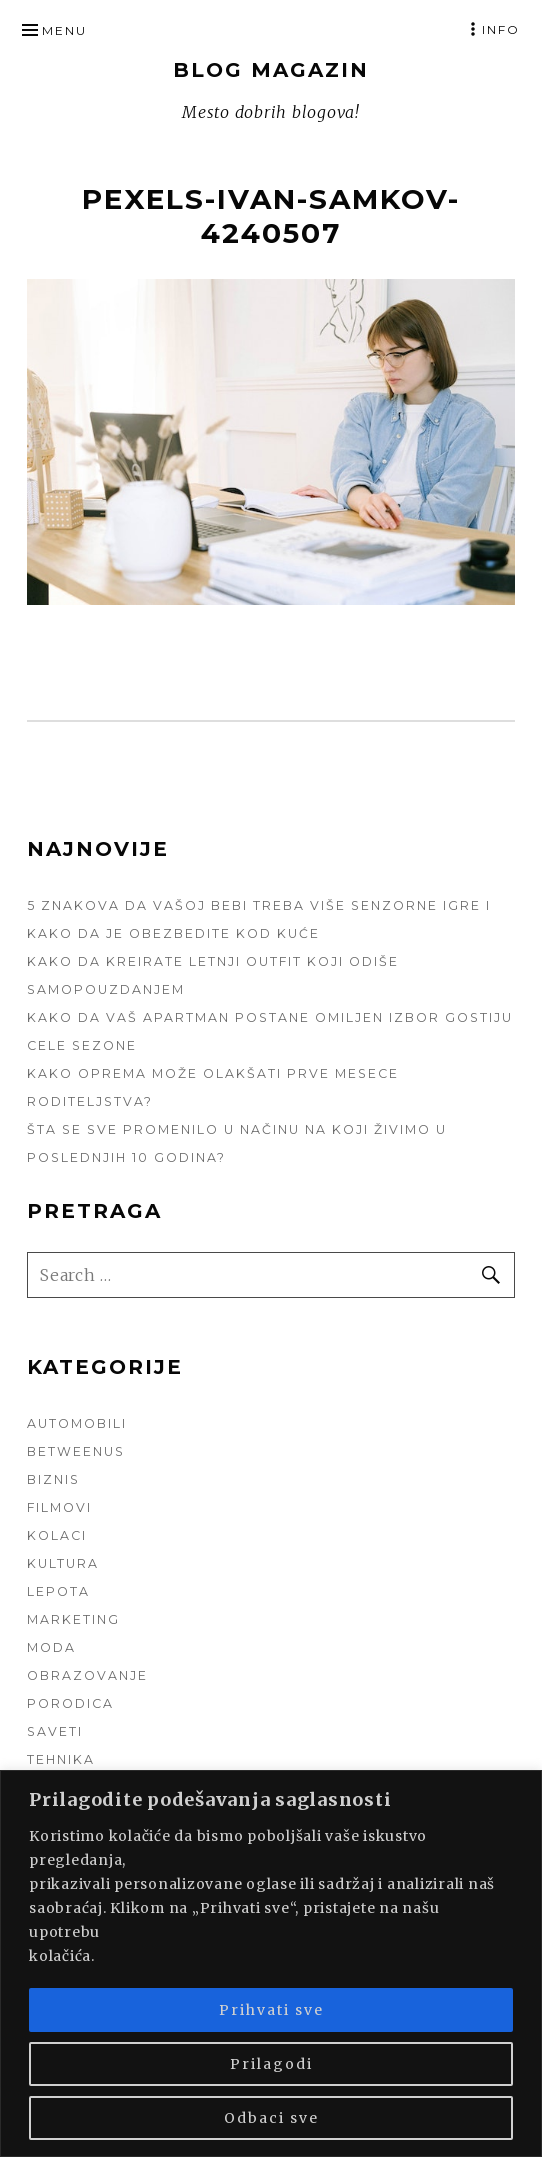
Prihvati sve (271, 2010)
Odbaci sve (271, 2118)
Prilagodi (271, 2064)
